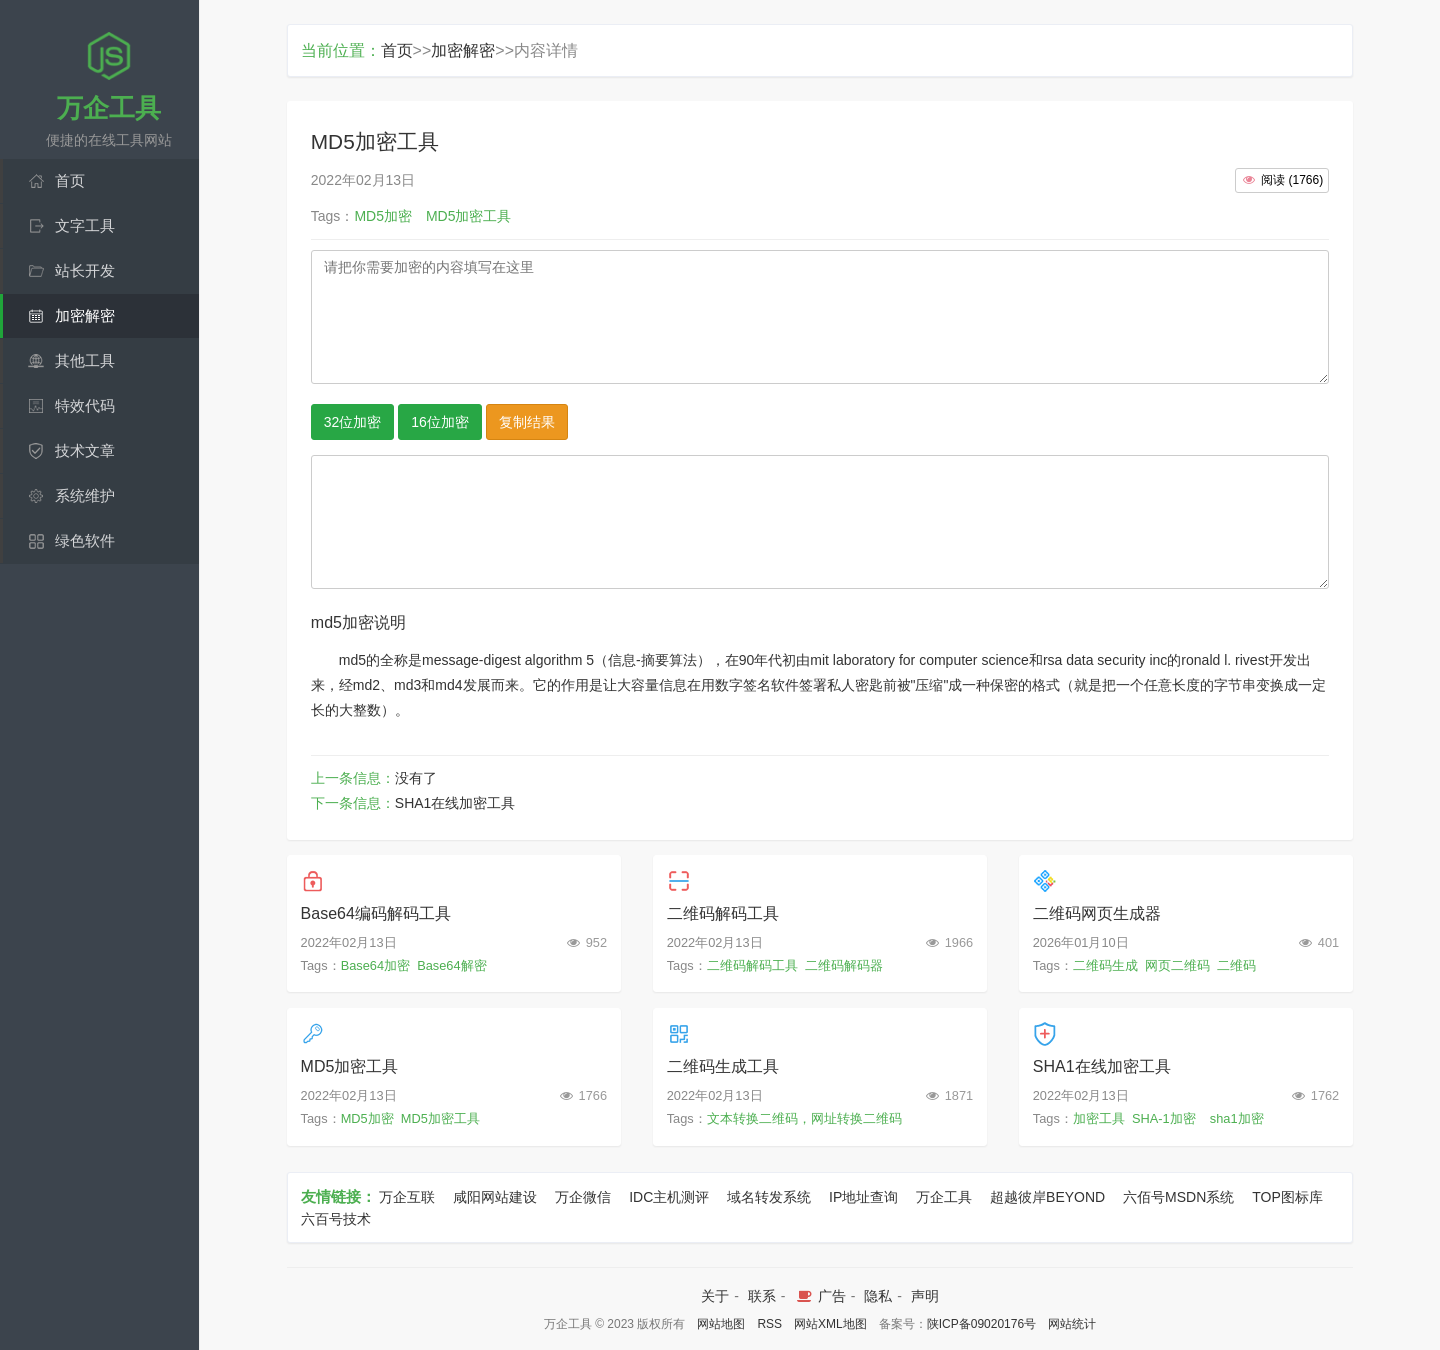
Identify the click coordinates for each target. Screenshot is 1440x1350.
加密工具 (1099, 1118)
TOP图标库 (1287, 1197)
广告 (819, 1296)
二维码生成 (1105, 965)
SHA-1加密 (1164, 1118)
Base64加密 (375, 965)
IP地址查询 (863, 1197)
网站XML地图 (830, 1324)
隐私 (878, 1296)
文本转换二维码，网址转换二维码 (804, 1118)
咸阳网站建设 (495, 1197)
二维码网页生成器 (1097, 913)
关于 (715, 1296)
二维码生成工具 (723, 1066)
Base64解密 (451, 965)
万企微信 (583, 1197)
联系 (762, 1296)
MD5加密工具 (350, 1066)
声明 (925, 1296)
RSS (769, 1324)
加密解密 (85, 315)
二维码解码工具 (723, 913)
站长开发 (85, 270)
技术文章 (85, 450)
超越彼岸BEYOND (1047, 1197)
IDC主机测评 (669, 1197)
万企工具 (944, 1197)
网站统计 (1072, 1324)
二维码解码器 (844, 965)
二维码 (1236, 965)
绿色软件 (85, 540)
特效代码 (85, 405)
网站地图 (721, 1324)
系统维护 (85, 495)
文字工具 (85, 225)
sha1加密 (1237, 1118)
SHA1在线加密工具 (455, 803)
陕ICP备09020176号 (981, 1324)
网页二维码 (1177, 965)
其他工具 (85, 360)
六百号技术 (336, 1219)
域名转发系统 (769, 1197)
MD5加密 (367, 1118)
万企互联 (407, 1197)
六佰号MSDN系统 (1178, 1197)
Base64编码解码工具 (376, 913)
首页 (70, 180)
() (1282, 180)
